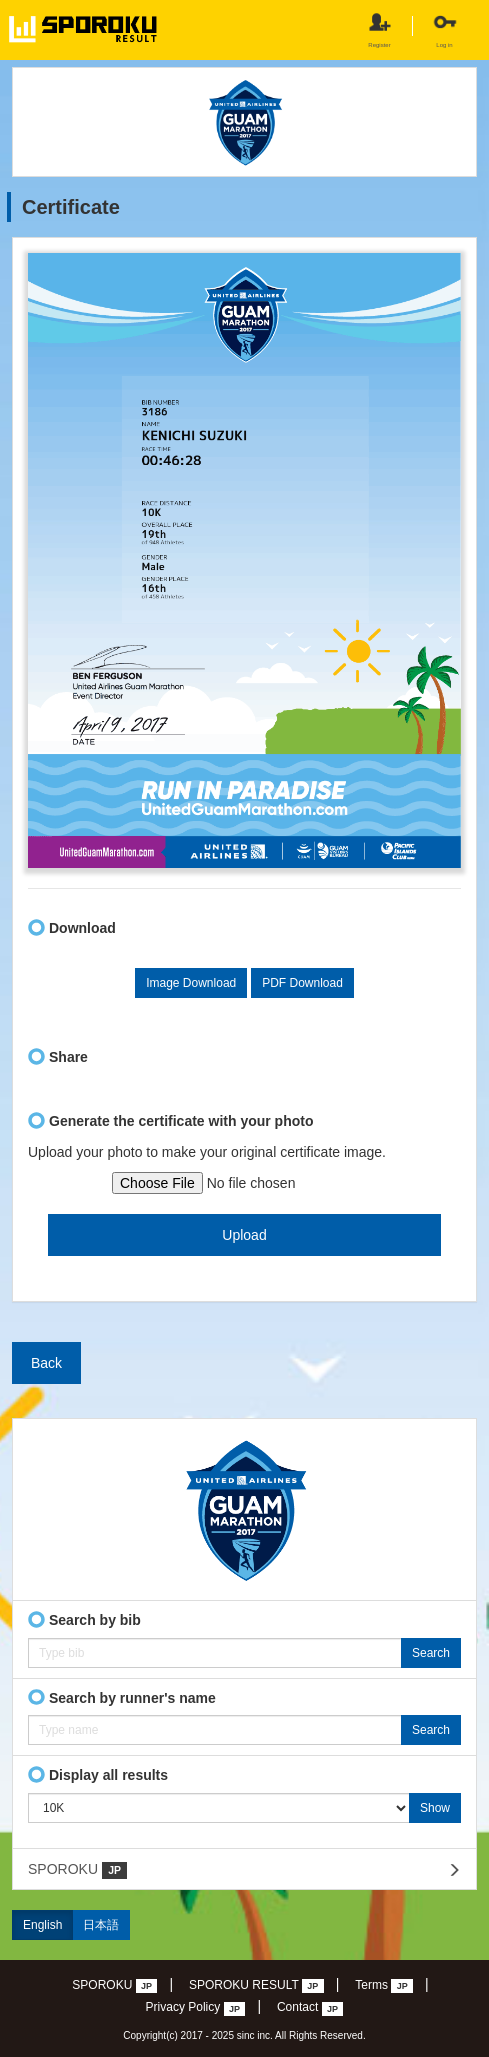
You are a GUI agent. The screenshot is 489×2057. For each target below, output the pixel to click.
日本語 (101, 1925)
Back (46, 1363)
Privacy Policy (196, 2008)
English (42, 1925)
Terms (384, 1986)
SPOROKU (77, 1870)
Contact (310, 2008)
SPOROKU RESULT (256, 1986)
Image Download (191, 983)
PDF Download (302, 983)
